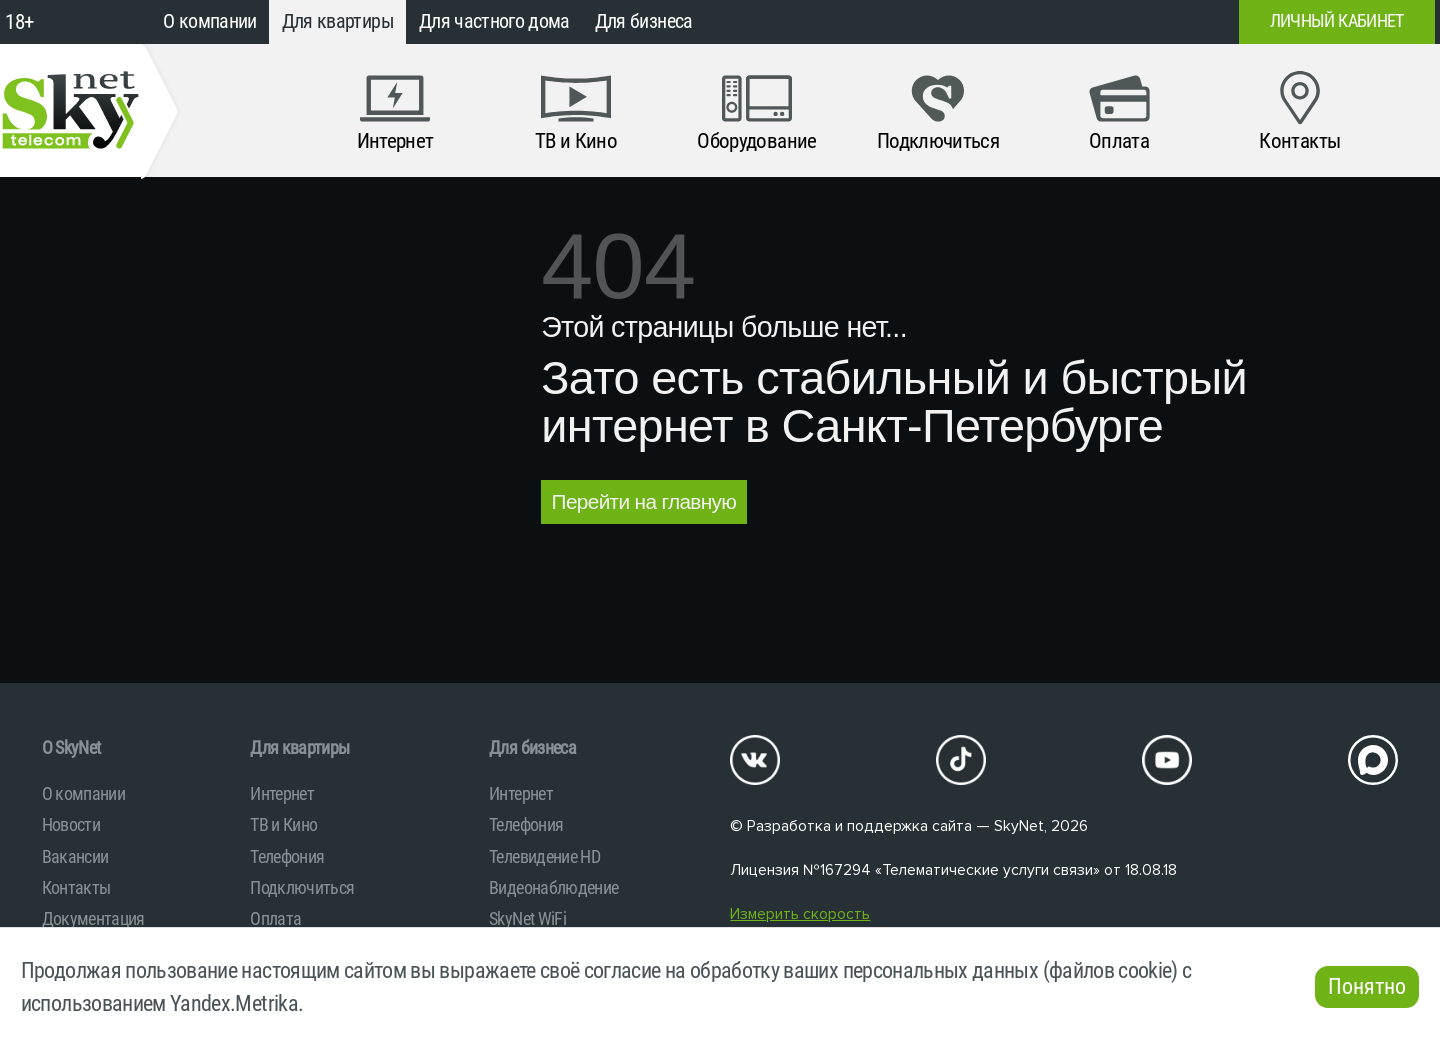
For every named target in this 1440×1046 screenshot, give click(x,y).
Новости (71, 824)
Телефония (287, 856)
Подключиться (302, 887)
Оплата (275, 918)
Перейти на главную (644, 501)
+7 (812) (1062, 22)
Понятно (1367, 986)
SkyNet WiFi (527, 918)
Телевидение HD (544, 856)
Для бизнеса (644, 21)
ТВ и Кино (283, 824)
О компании (210, 21)
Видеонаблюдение (553, 887)
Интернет (282, 793)
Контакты (76, 887)
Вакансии (75, 856)
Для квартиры (338, 21)
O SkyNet (71, 747)
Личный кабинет (1337, 21)
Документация (93, 918)
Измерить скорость (800, 914)
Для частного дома (494, 21)
